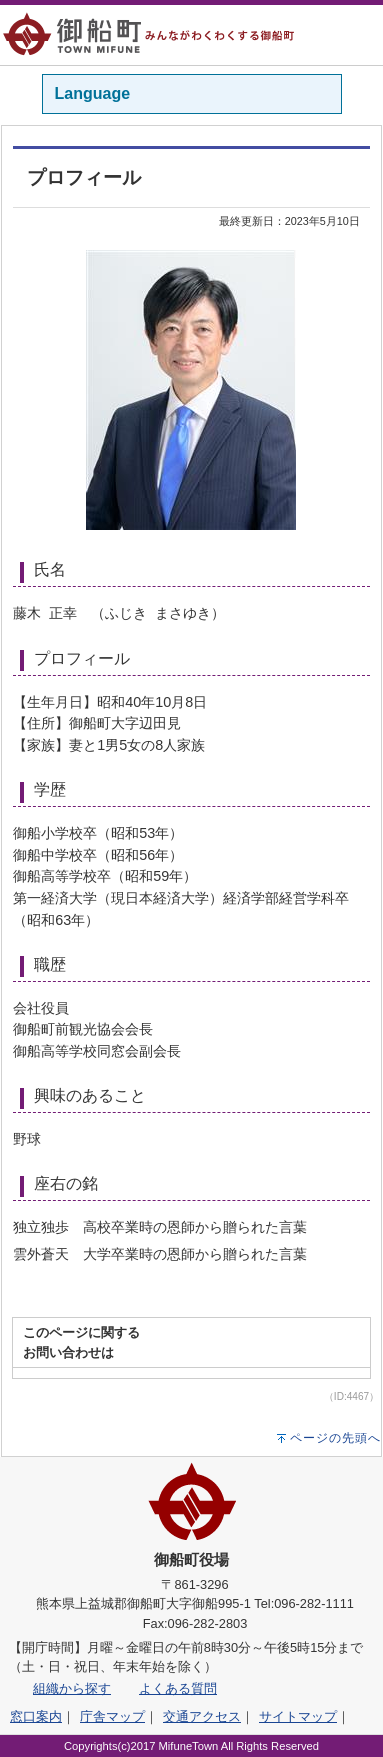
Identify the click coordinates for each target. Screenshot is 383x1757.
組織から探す (72, 1688)
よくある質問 (178, 1688)
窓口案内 (36, 1716)
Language (93, 93)
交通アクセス (202, 1716)
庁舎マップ (112, 1716)
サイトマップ (298, 1716)
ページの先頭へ (335, 1438)
